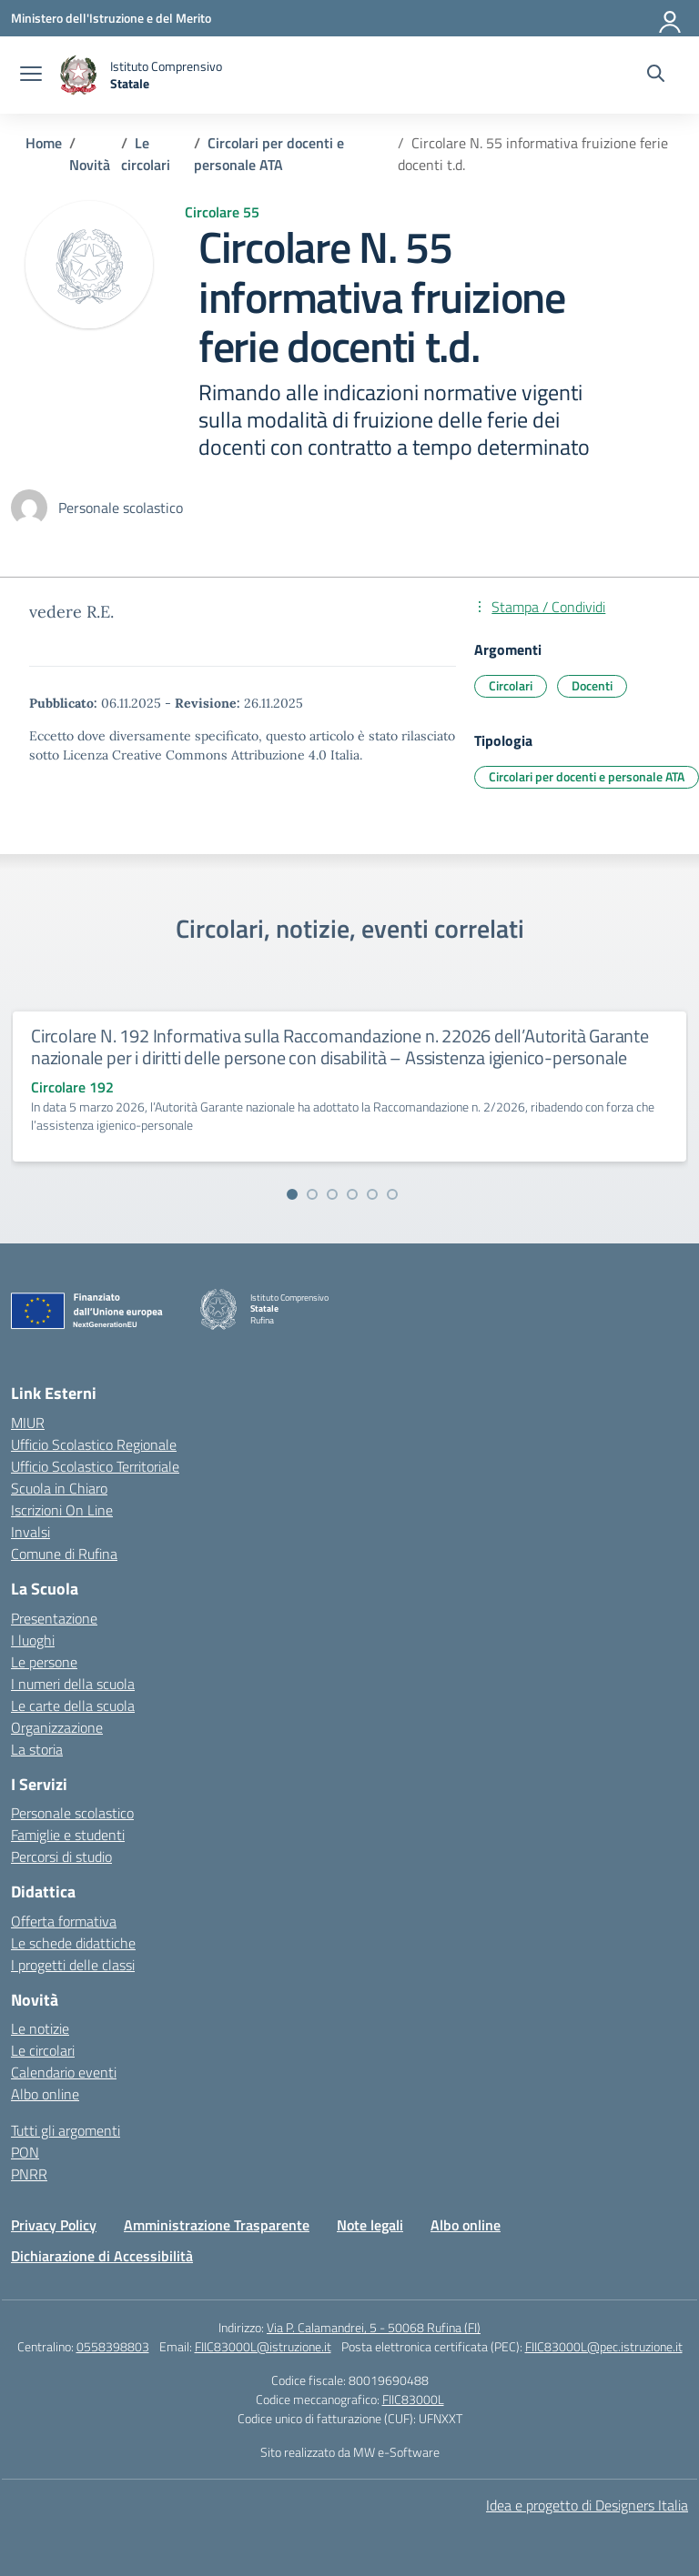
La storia (37, 1749)
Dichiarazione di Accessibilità (102, 2256)
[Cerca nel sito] (656, 75)
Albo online (45, 2094)
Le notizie (40, 2028)
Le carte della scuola (73, 1705)
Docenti (592, 685)
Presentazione (54, 1618)
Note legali (370, 2225)
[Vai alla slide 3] (332, 1194)
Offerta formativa (63, 1921)
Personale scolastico (72, 1813)
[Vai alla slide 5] (372, 1194)
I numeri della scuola (73, 1684)
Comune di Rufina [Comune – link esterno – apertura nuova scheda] (64, 1554)
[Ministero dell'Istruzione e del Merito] (111, 17)
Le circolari (43, 2050)
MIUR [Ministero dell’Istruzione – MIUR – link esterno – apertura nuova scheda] (28, 1423)
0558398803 (112, 2346)
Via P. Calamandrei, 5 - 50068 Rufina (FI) (374, 2327)
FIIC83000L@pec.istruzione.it (604, 2346)
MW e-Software (396, 2451)
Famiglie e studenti (68, 1835)
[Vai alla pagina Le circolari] (145, 154)
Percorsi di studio (61, 1856)
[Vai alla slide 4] (352, 1194)
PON (25, 2152)
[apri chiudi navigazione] (31, 75)
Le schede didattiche (73, 1943)
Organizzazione (57, 1727)
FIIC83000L (413, 2399)
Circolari (510, 685)
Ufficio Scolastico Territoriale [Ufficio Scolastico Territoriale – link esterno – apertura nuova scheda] (95, 1466)
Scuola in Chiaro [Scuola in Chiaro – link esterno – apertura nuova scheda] (59, 1488)
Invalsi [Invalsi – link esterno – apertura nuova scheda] (30, 1532)
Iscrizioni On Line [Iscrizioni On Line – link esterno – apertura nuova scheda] (62, 1510)
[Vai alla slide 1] (292, 1194)
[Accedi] (670, 18)
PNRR (29, 2174)
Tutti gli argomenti (65, 2130)
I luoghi (33, 1640)
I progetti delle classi (73, 1965)
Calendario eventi (63, 2072)
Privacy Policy (53, 2225)
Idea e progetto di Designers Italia (587, 2505)
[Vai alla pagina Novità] (89, 165)
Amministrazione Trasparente (216, 2225)
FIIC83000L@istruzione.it (263, 2346)
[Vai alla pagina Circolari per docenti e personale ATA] (269, 154)
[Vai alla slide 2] (312, 1194)
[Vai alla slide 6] (392, 1194)
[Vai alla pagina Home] (43, 143)
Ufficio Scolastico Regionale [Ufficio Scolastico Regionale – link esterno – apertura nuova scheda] (94, 1444)
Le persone (44, 1662)
